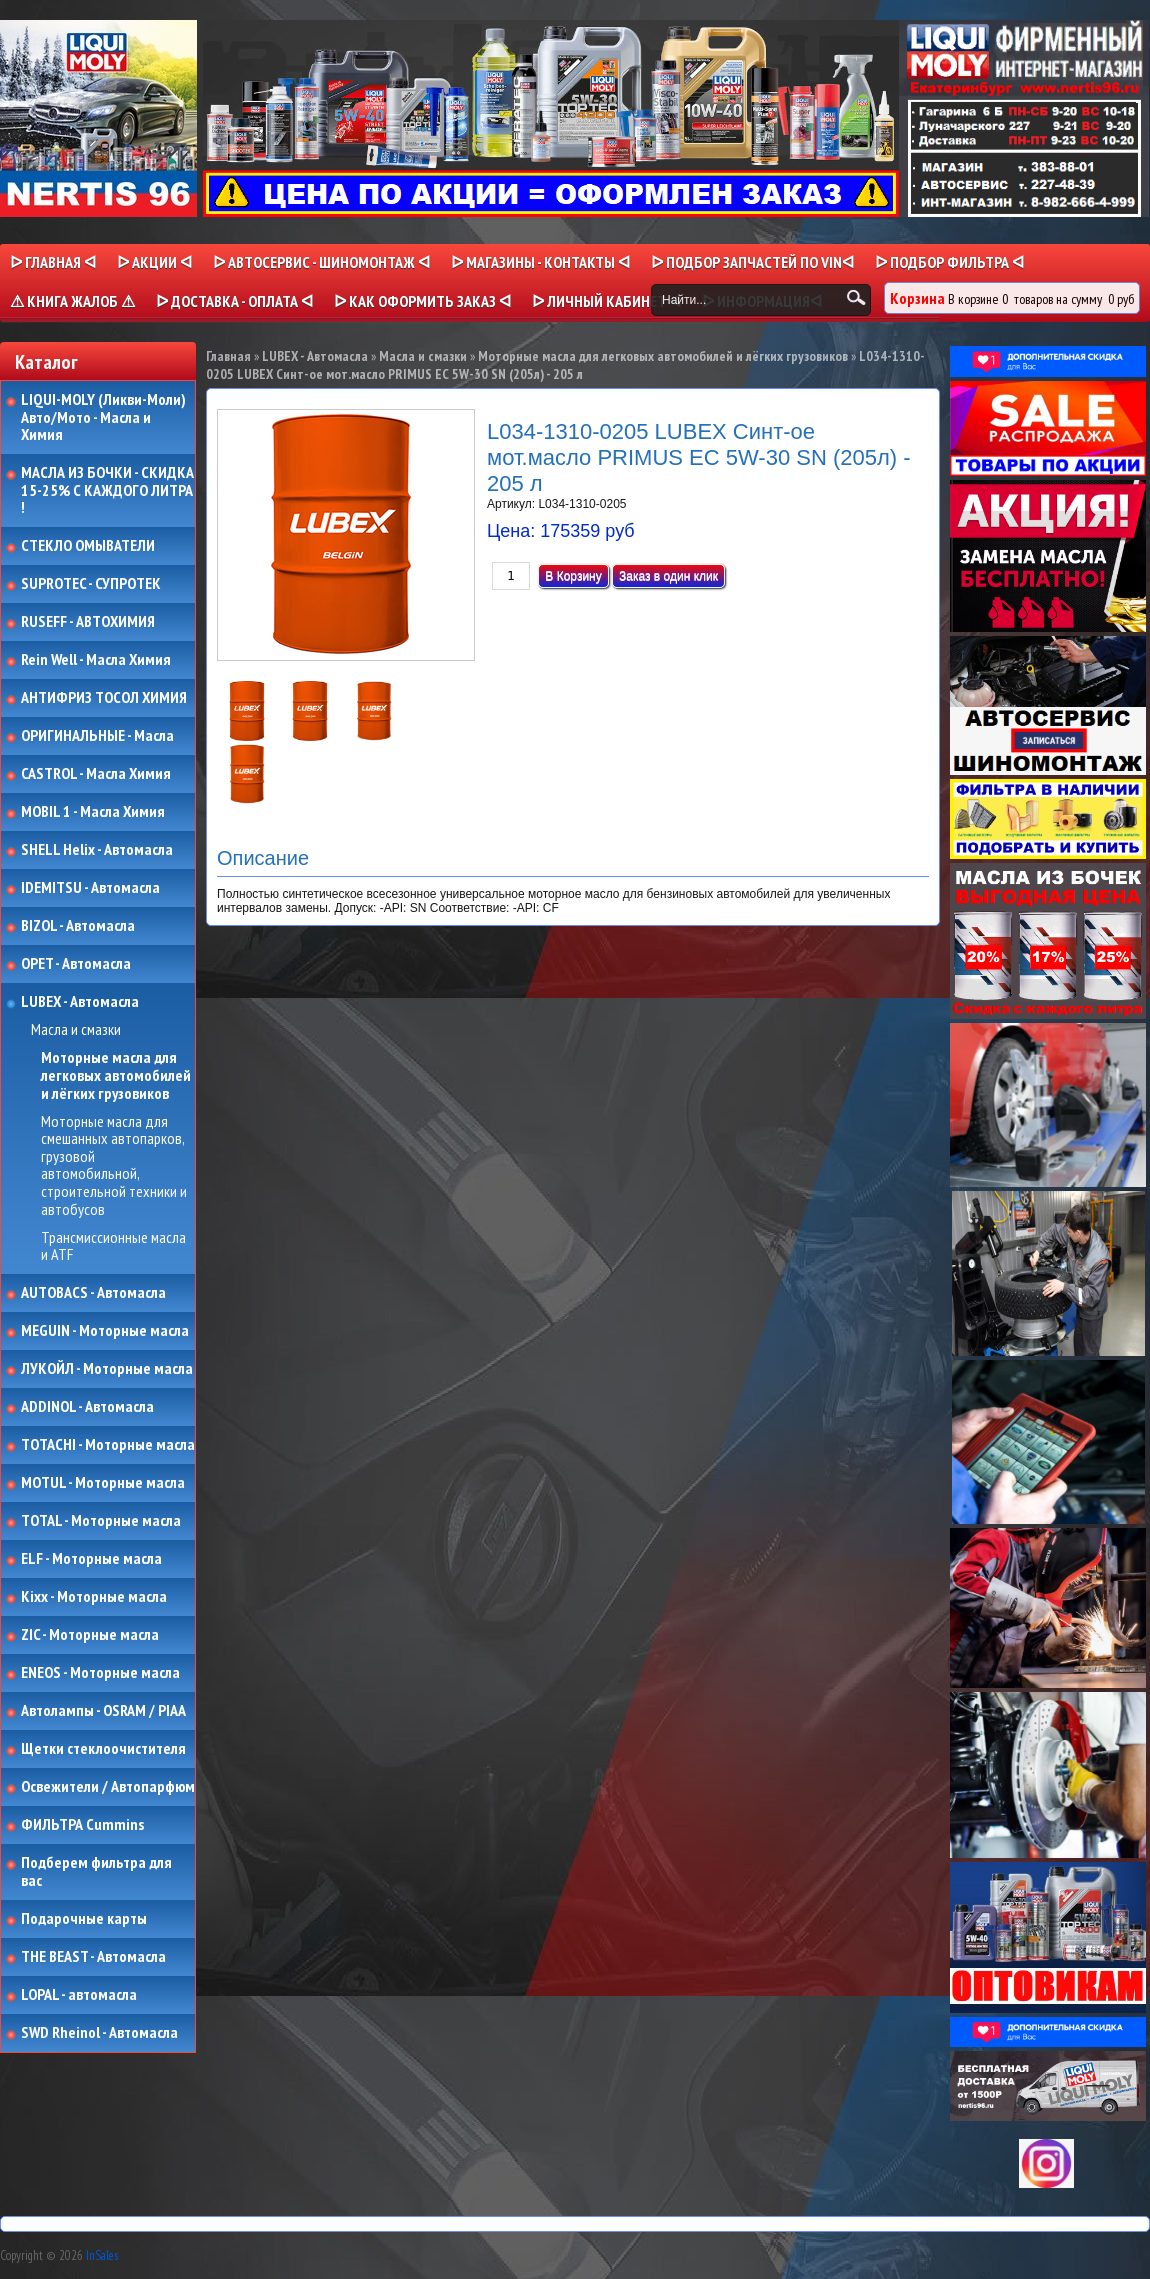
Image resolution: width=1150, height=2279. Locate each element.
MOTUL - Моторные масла (103, 1483)
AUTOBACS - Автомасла (93, 1293)
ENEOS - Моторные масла (100, 1673)
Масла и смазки (76, 1030)
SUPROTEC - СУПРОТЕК (91, 584)
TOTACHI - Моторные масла (108, 1445)
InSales (102, 2255)
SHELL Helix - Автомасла (97, 850)
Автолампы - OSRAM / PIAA (103, 1711)
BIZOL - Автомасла (78, 926)
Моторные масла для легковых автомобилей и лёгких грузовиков (116, 1075)
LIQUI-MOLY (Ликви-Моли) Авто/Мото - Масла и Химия (105, 417)
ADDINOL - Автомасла (87, 1407)
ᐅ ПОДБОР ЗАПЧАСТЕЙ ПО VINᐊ (752, 262)
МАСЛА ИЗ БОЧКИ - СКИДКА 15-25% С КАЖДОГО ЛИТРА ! (107, 490)
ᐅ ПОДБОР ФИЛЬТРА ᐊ (949, 262)
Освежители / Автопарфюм (108, 1787)
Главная (228, 356)
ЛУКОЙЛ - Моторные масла (107, 1369)
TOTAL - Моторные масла (101, 1521)
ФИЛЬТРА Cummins (82, 1825)
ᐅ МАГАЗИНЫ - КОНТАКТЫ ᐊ (540, 262)
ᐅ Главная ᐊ (53, 262)
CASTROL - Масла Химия (96, 774)
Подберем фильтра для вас (96, 1871)
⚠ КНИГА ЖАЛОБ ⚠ (72, 301)
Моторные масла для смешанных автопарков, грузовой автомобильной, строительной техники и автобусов (114, 1166)
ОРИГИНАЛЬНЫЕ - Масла (97, 736)
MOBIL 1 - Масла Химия (93, 812)
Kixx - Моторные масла (94, 1597)
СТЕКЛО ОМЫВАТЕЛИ (88, 546)
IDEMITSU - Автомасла (90, 888)
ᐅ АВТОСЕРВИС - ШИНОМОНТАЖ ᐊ (321, 262)
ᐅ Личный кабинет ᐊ (606, 301)
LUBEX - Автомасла (80, 1002)
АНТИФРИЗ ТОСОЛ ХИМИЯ (104, 698)
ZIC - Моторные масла (90, 1635)
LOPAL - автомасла (79, 1995)
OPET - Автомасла (76, 964)
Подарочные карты (84, 1919)
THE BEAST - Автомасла (93, 1957)
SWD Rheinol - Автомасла (99, 2033)
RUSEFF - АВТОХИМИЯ (88, 622)
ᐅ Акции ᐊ (154, 262)
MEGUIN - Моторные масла (105, 1331)
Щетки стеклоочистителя (103, 1749)
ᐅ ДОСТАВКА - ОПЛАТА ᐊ (234, 301)
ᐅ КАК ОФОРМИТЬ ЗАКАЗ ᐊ (422, 301)
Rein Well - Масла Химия (96, 660)
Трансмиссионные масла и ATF (113, 1246)
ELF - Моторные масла (91, 1559)
